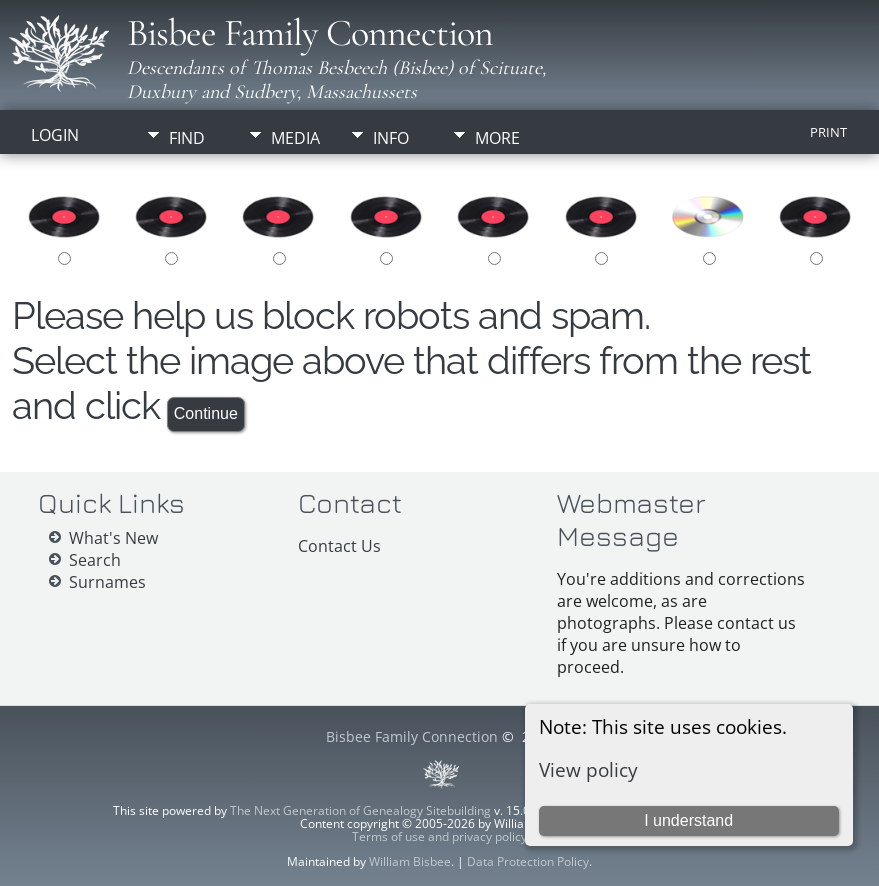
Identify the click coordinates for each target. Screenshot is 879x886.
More (497, 138)
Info (391, 138)
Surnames (107, 582)
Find (187, 138)
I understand (688, 820)
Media (295, 138)
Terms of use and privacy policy (439, 836)
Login (55, 135)
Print (828, 132)
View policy (588, 769)
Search (95, 560)
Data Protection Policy (528, 861)
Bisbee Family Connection (310, 33)
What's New (113, 538)
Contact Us (339, 546)
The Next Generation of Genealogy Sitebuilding (360, 810)
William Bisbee (410, 861)
